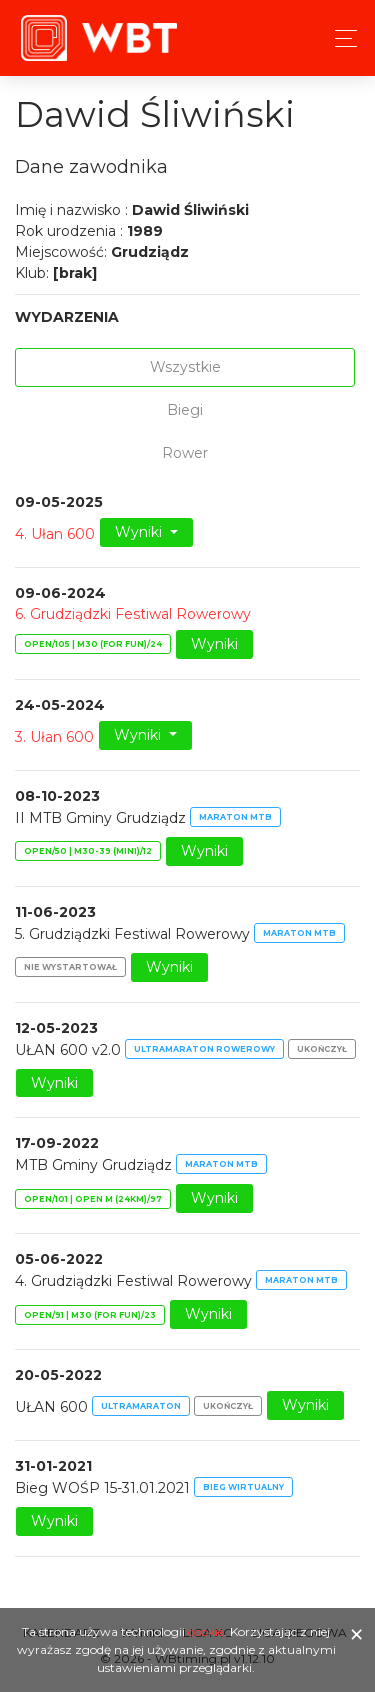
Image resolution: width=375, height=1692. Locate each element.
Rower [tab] (185, 453)
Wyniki (140, 532)
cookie (206, 1631)
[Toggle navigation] (340, 38)
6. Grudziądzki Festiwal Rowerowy (133, 614)
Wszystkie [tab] (185, 367)
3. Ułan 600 (54, 736)
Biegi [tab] (185, 410)
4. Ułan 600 (55, 534)
